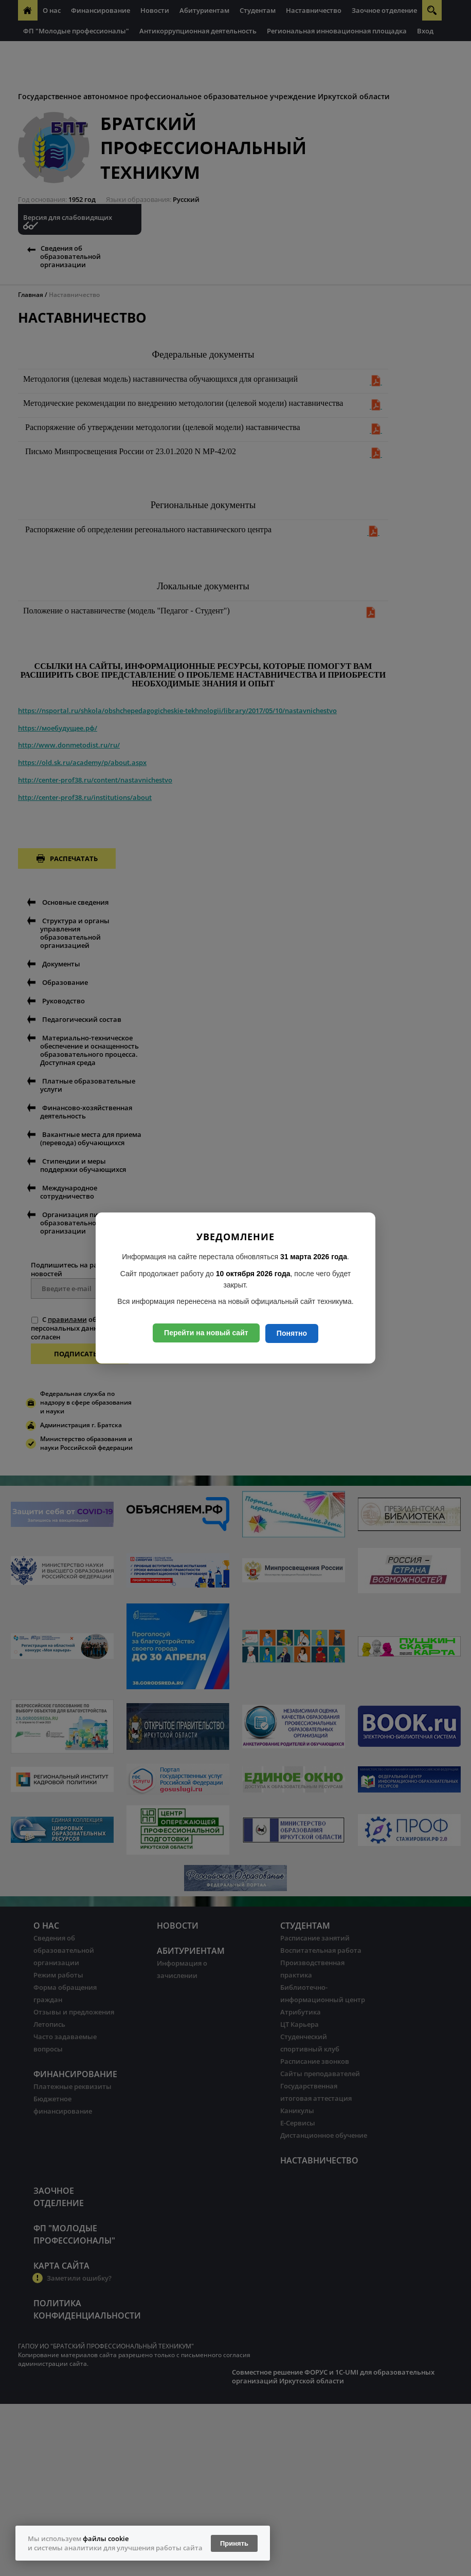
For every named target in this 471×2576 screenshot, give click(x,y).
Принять (234, 2543)
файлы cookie (106, 2538)
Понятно (292, 1333)
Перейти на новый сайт (206, 1333)
